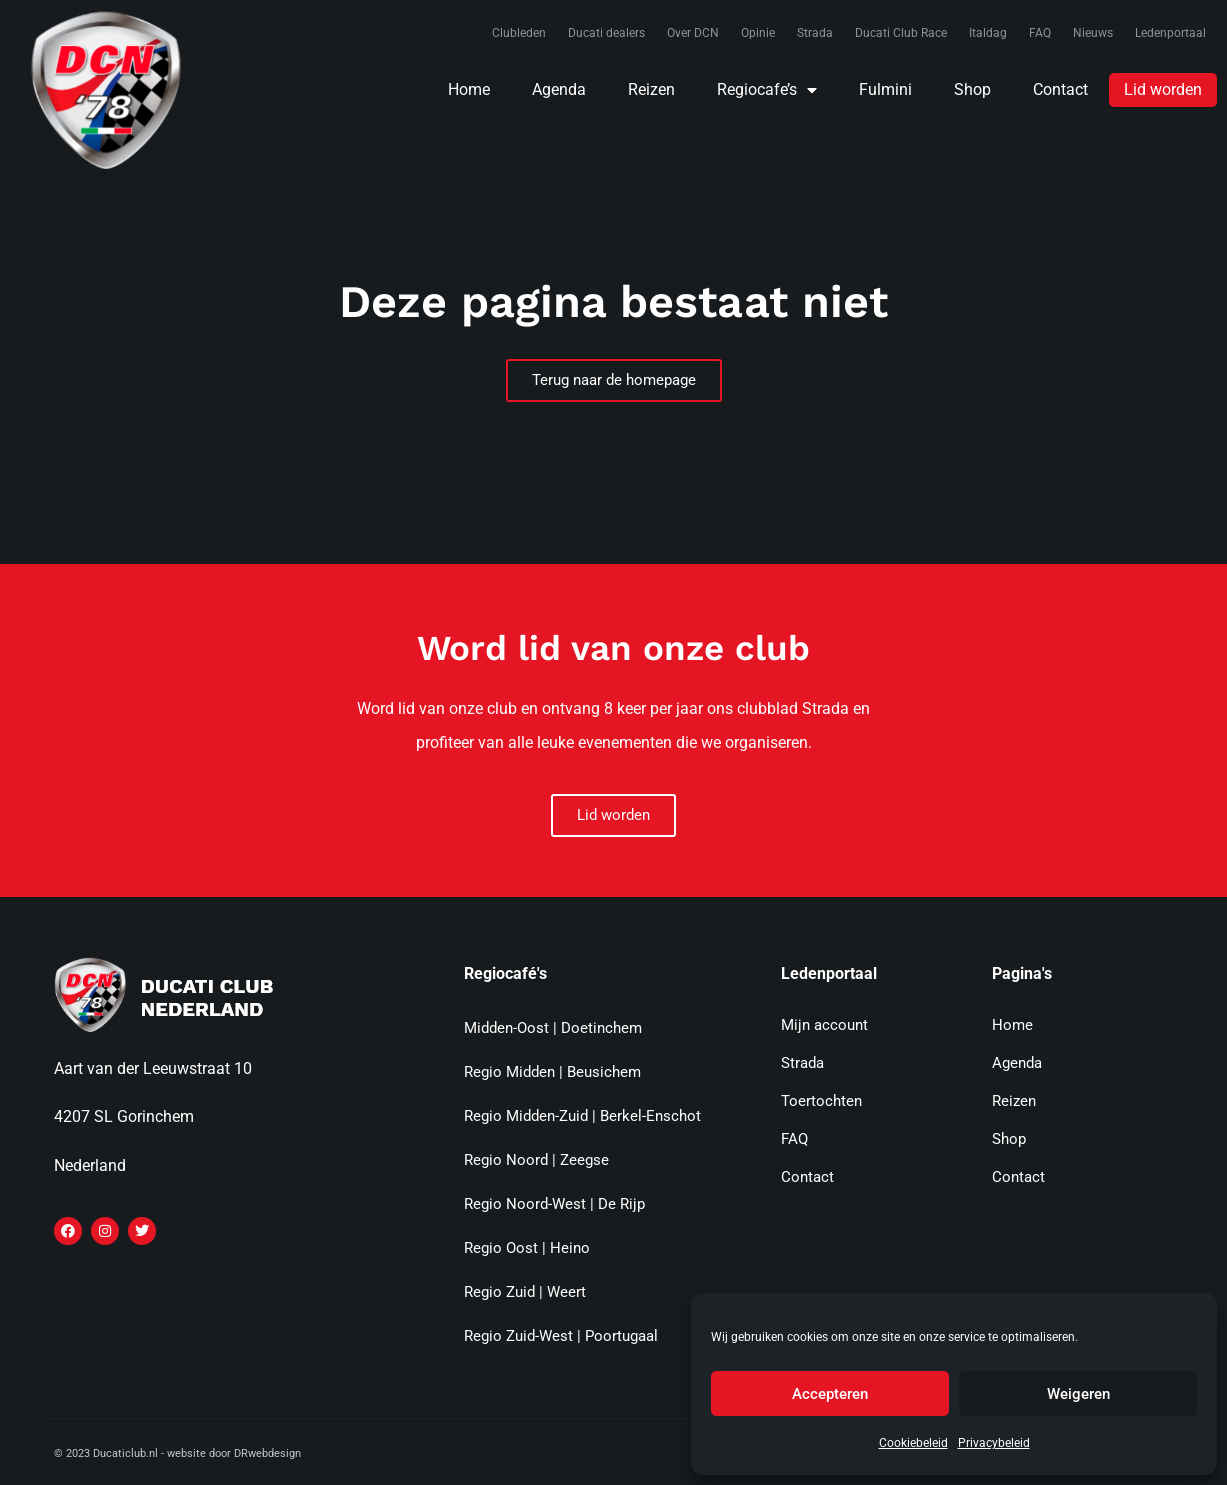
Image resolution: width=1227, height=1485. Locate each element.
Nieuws (1093, 33)
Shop (972, 89)
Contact (1060, 89)
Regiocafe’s (767, 90)
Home (469, 89)
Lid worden (1163, 89)
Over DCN (693, 33)
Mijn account (824, 1025)
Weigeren (1078, 1394)
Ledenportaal (1170, 33)
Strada (815, 33)
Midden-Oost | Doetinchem (553, 1028)
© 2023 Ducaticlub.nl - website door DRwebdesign (177, 1453)
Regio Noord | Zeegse (536, 1160)
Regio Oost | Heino (527, 1248)
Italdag (988, 33)
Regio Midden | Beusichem (552, 1072)
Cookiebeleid (913, 1443)
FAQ (1040, 33)
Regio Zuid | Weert (525, 1292)
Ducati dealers (606, 33)
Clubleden (519, 33)
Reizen (651, 89)
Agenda (559, 89)
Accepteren (830, 1394)
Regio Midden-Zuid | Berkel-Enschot (582, 1116)
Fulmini (885, 89)
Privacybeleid (994, 1443)
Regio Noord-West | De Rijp (554, 1204)
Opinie (758, 33)
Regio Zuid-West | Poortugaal (561, 1336)
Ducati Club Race (901, 33)
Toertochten (821, 1101)
